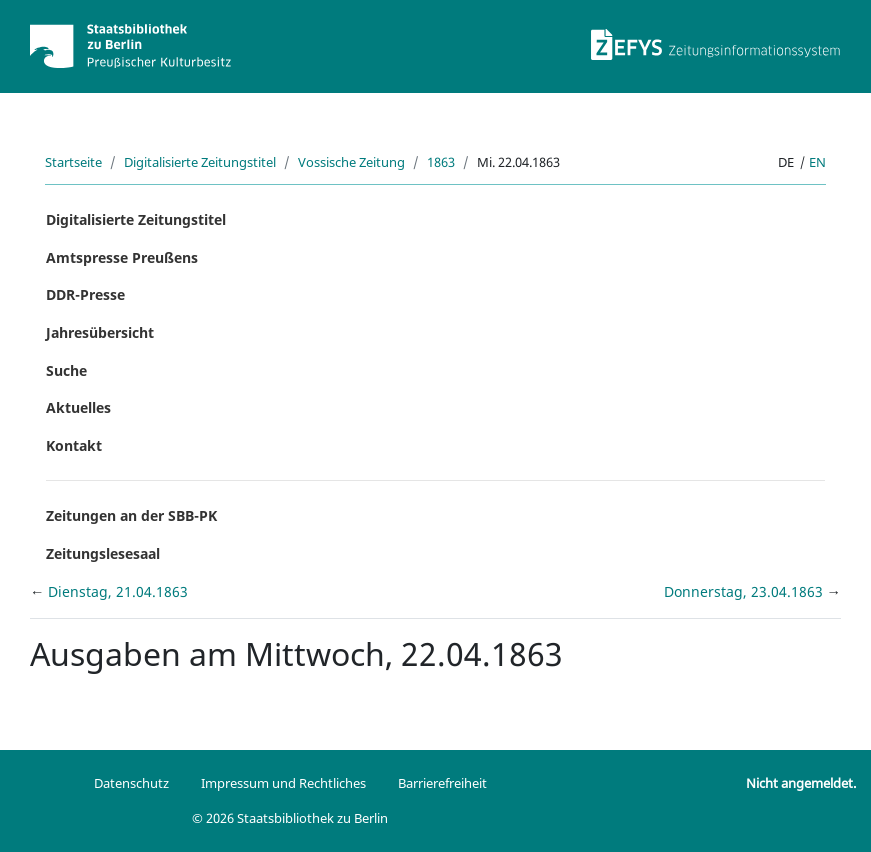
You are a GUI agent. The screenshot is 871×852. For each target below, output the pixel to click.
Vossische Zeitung (351, 162)
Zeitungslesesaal (103, 553)
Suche (66, 370)
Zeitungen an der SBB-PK (131, 515)
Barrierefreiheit (442, 783)
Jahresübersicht (100, 332)
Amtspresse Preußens (122, 257)
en (817, 162)
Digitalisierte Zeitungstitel (200, 162)
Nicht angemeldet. (801, 783)
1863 (441, 162)
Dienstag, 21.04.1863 (118, 591)
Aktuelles (78, 407)
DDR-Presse (85, 294)
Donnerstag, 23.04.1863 (745, 591)
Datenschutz (131, 783)
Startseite (73, 162)
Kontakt (74, 445)
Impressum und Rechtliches (283, 783)
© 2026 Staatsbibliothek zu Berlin (290, 818)
